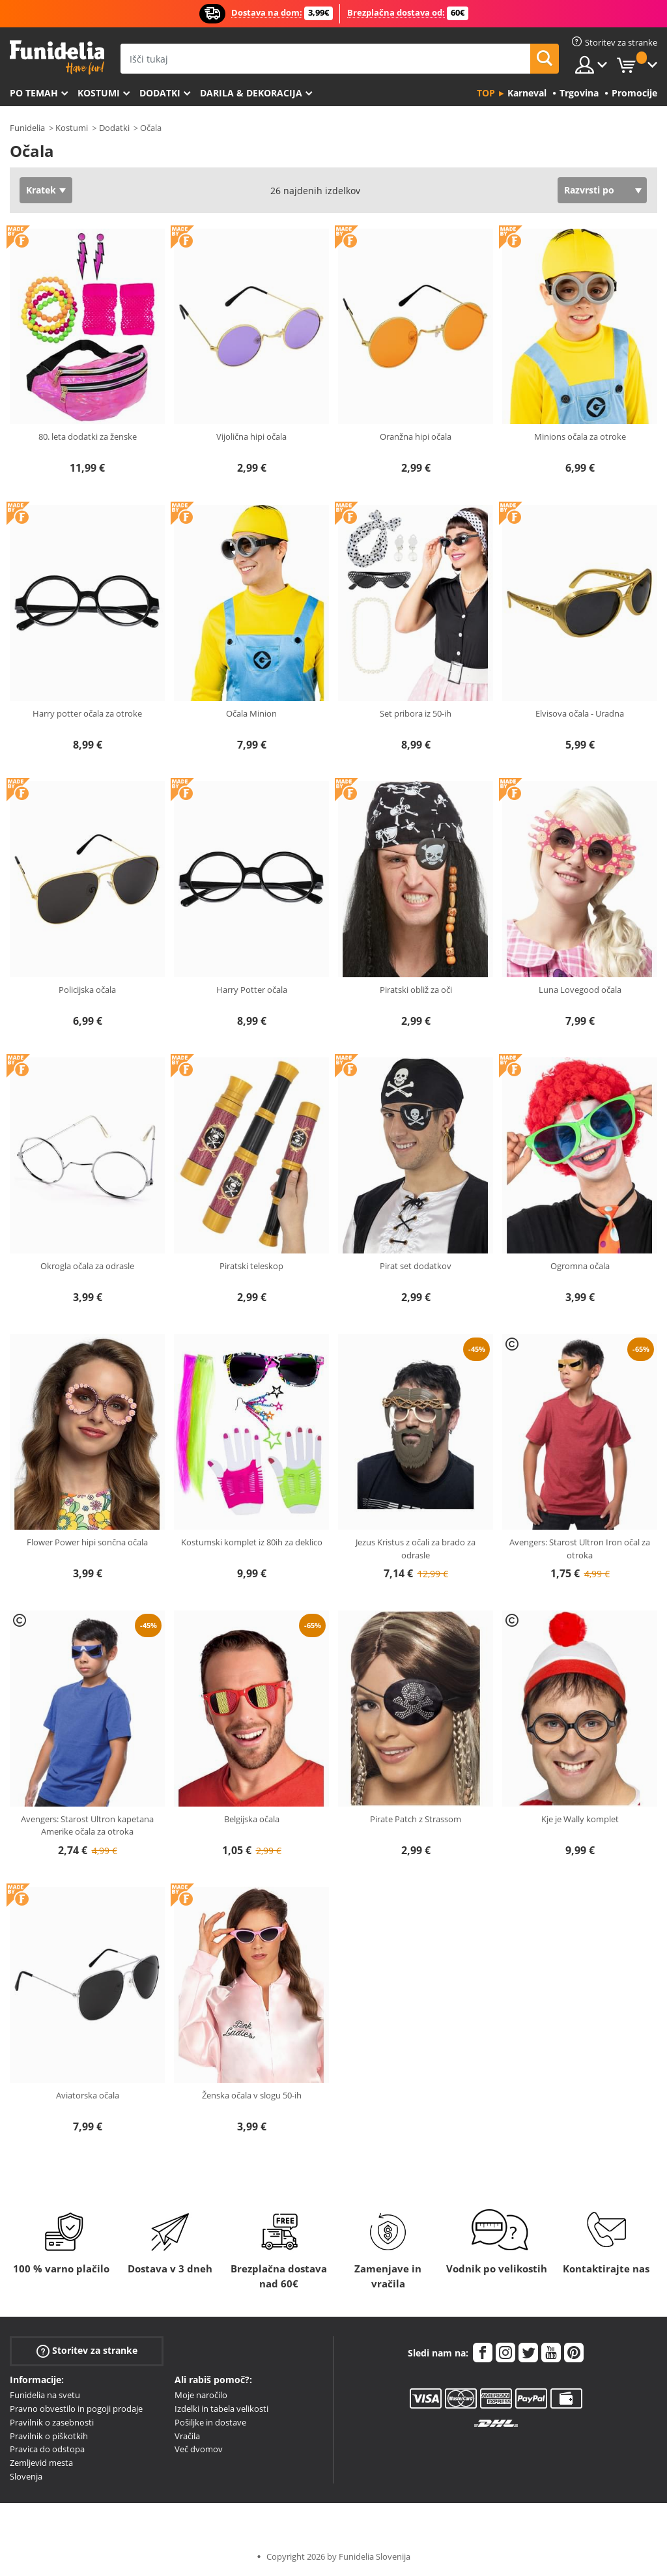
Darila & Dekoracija (251, 93)
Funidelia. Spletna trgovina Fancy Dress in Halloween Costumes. (57, 57)
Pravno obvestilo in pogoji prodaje (76, 2408)
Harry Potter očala (251, 989)
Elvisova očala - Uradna (579, 713)
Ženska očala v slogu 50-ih (252, 2095)
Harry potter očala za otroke (87, 713)
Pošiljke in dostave (210, 2422)
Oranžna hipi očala (415, 436)
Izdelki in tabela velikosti (221, 2408)
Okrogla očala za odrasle (87, 1266)
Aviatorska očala (87, 2095)
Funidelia (27, 128)
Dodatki (159, 93)
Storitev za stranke (86, 2351)
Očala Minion (251, 713)
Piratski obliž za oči (416, 989)
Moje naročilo (201, 2395)
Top (486, 93)
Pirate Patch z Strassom (415, 1819)
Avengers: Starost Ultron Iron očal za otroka (579, 1548)
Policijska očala (87, 989)
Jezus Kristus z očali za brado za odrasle (415, 1548)
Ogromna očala (580, 1266)
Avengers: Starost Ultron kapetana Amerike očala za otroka (87, 1825)
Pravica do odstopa (47, 2449)
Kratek (41, 190)
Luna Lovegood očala (580, 989)
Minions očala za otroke (580, 436)
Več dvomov (199, 2449)
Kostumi (99, 93)
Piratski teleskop (251, 1266)
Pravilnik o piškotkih (49, 2436)
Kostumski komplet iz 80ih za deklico (251, 1542)
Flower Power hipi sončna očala (87, 1542)
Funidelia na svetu (45, 2395)
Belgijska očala (251, 1819)
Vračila (187, 2436)
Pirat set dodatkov (415, 1266)
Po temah (34, 93)
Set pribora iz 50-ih (415, 713)
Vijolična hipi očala (251, 436)
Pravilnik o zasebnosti (52, 2422)
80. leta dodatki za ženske (87, 436)
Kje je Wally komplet (580, 1819)
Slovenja (26, 2476)
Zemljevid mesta (41, 2463)
